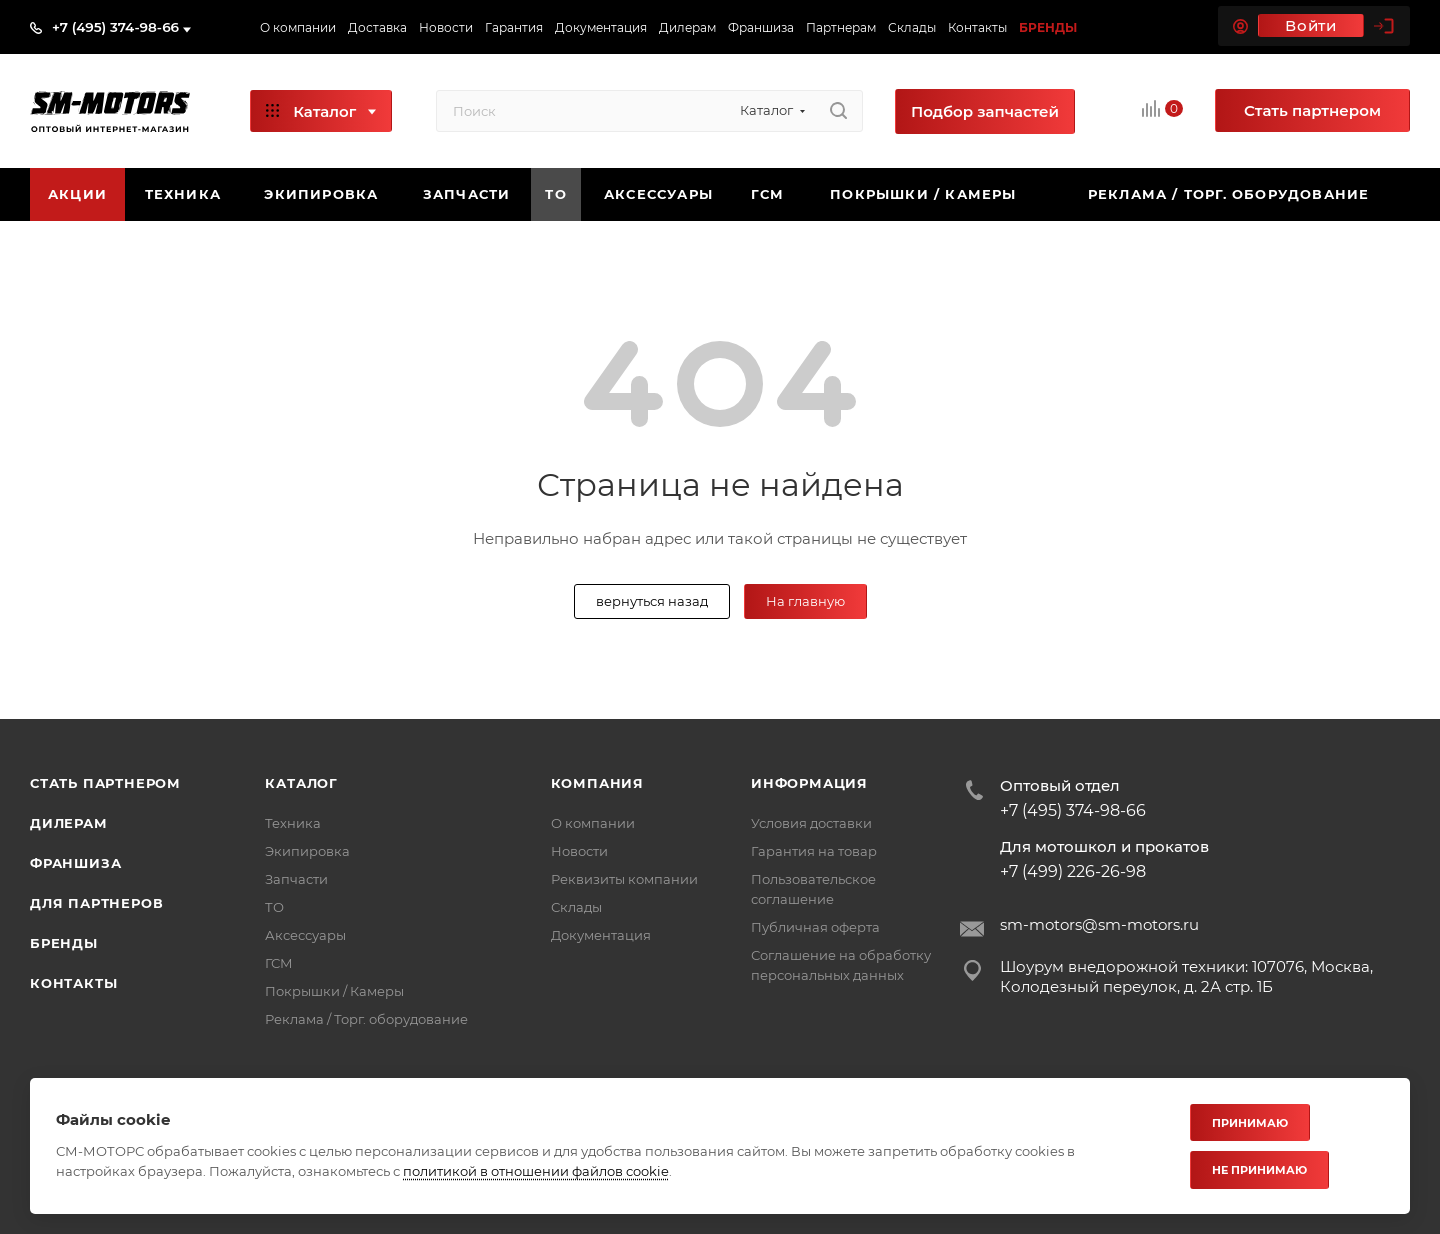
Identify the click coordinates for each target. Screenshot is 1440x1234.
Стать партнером (105, 783)
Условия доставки (811, 823)
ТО (274, 907)
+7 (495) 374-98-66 (115, 27)
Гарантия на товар (814, 851)
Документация (601, 935)
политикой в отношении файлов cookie (536, 1171)
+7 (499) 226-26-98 (1073, 872)
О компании (593, 823)
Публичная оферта (815, 927)
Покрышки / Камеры (334, 991)
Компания (597, 783)
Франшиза (75, 863)
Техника (293, 823)
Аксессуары (305, 935)
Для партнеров (96, 903)
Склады (576, 907)
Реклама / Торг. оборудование (366, 1019)
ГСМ (279, 963)
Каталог (301, 783)
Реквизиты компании (624, 879)
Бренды (64, 943)
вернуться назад (652, 601)
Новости (579, 851)
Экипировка (307, 851)
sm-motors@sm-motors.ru (1099, 924)
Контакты (73, 983)
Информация (809, 783)
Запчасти (296, 879)
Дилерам (69, 823)
